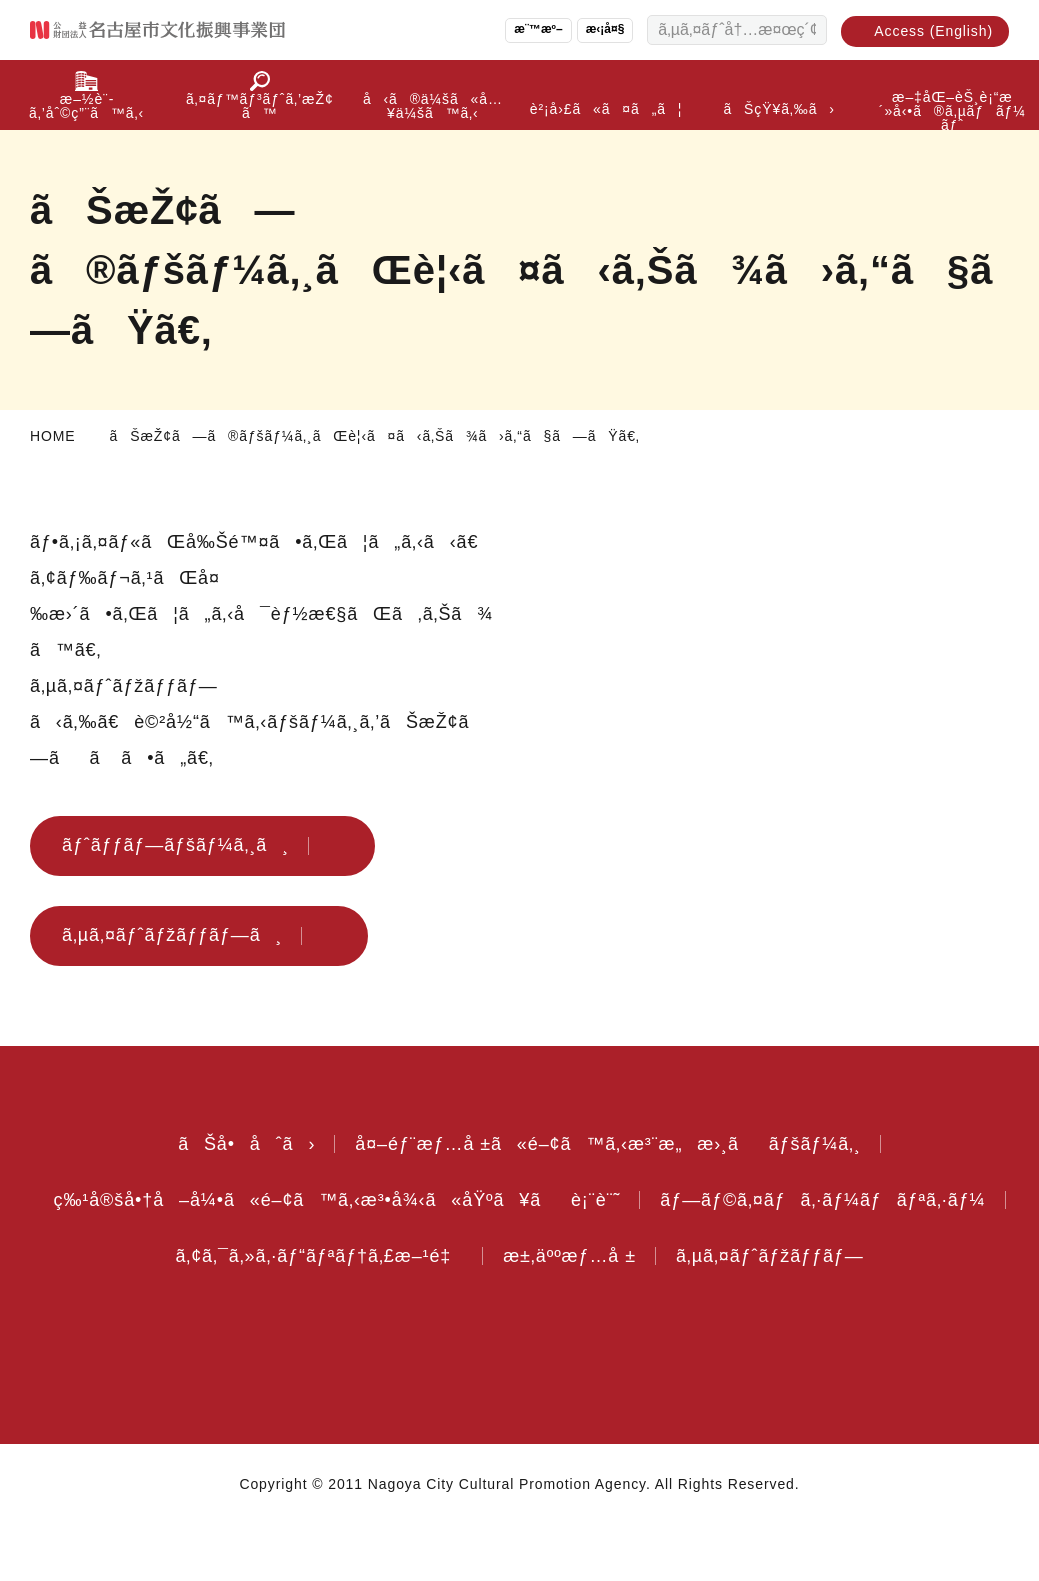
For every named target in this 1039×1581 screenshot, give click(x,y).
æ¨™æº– (523, 29)
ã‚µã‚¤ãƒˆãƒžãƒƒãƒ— (519, 1312)
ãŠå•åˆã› (234, 1144)
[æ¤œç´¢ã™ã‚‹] (807, 30)
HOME (52, 436)
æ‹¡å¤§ (596, 29)
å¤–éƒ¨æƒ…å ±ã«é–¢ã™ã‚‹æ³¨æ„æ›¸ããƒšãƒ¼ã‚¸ (608, 1144)
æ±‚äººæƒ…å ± (882, 1256)
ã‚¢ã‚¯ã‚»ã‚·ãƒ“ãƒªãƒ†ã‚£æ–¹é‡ (615, 1256)
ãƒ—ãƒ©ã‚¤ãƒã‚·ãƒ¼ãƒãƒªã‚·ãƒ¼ (253, 1256)
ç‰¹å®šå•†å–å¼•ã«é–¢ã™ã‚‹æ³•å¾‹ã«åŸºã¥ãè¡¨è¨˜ (520, 1200)
